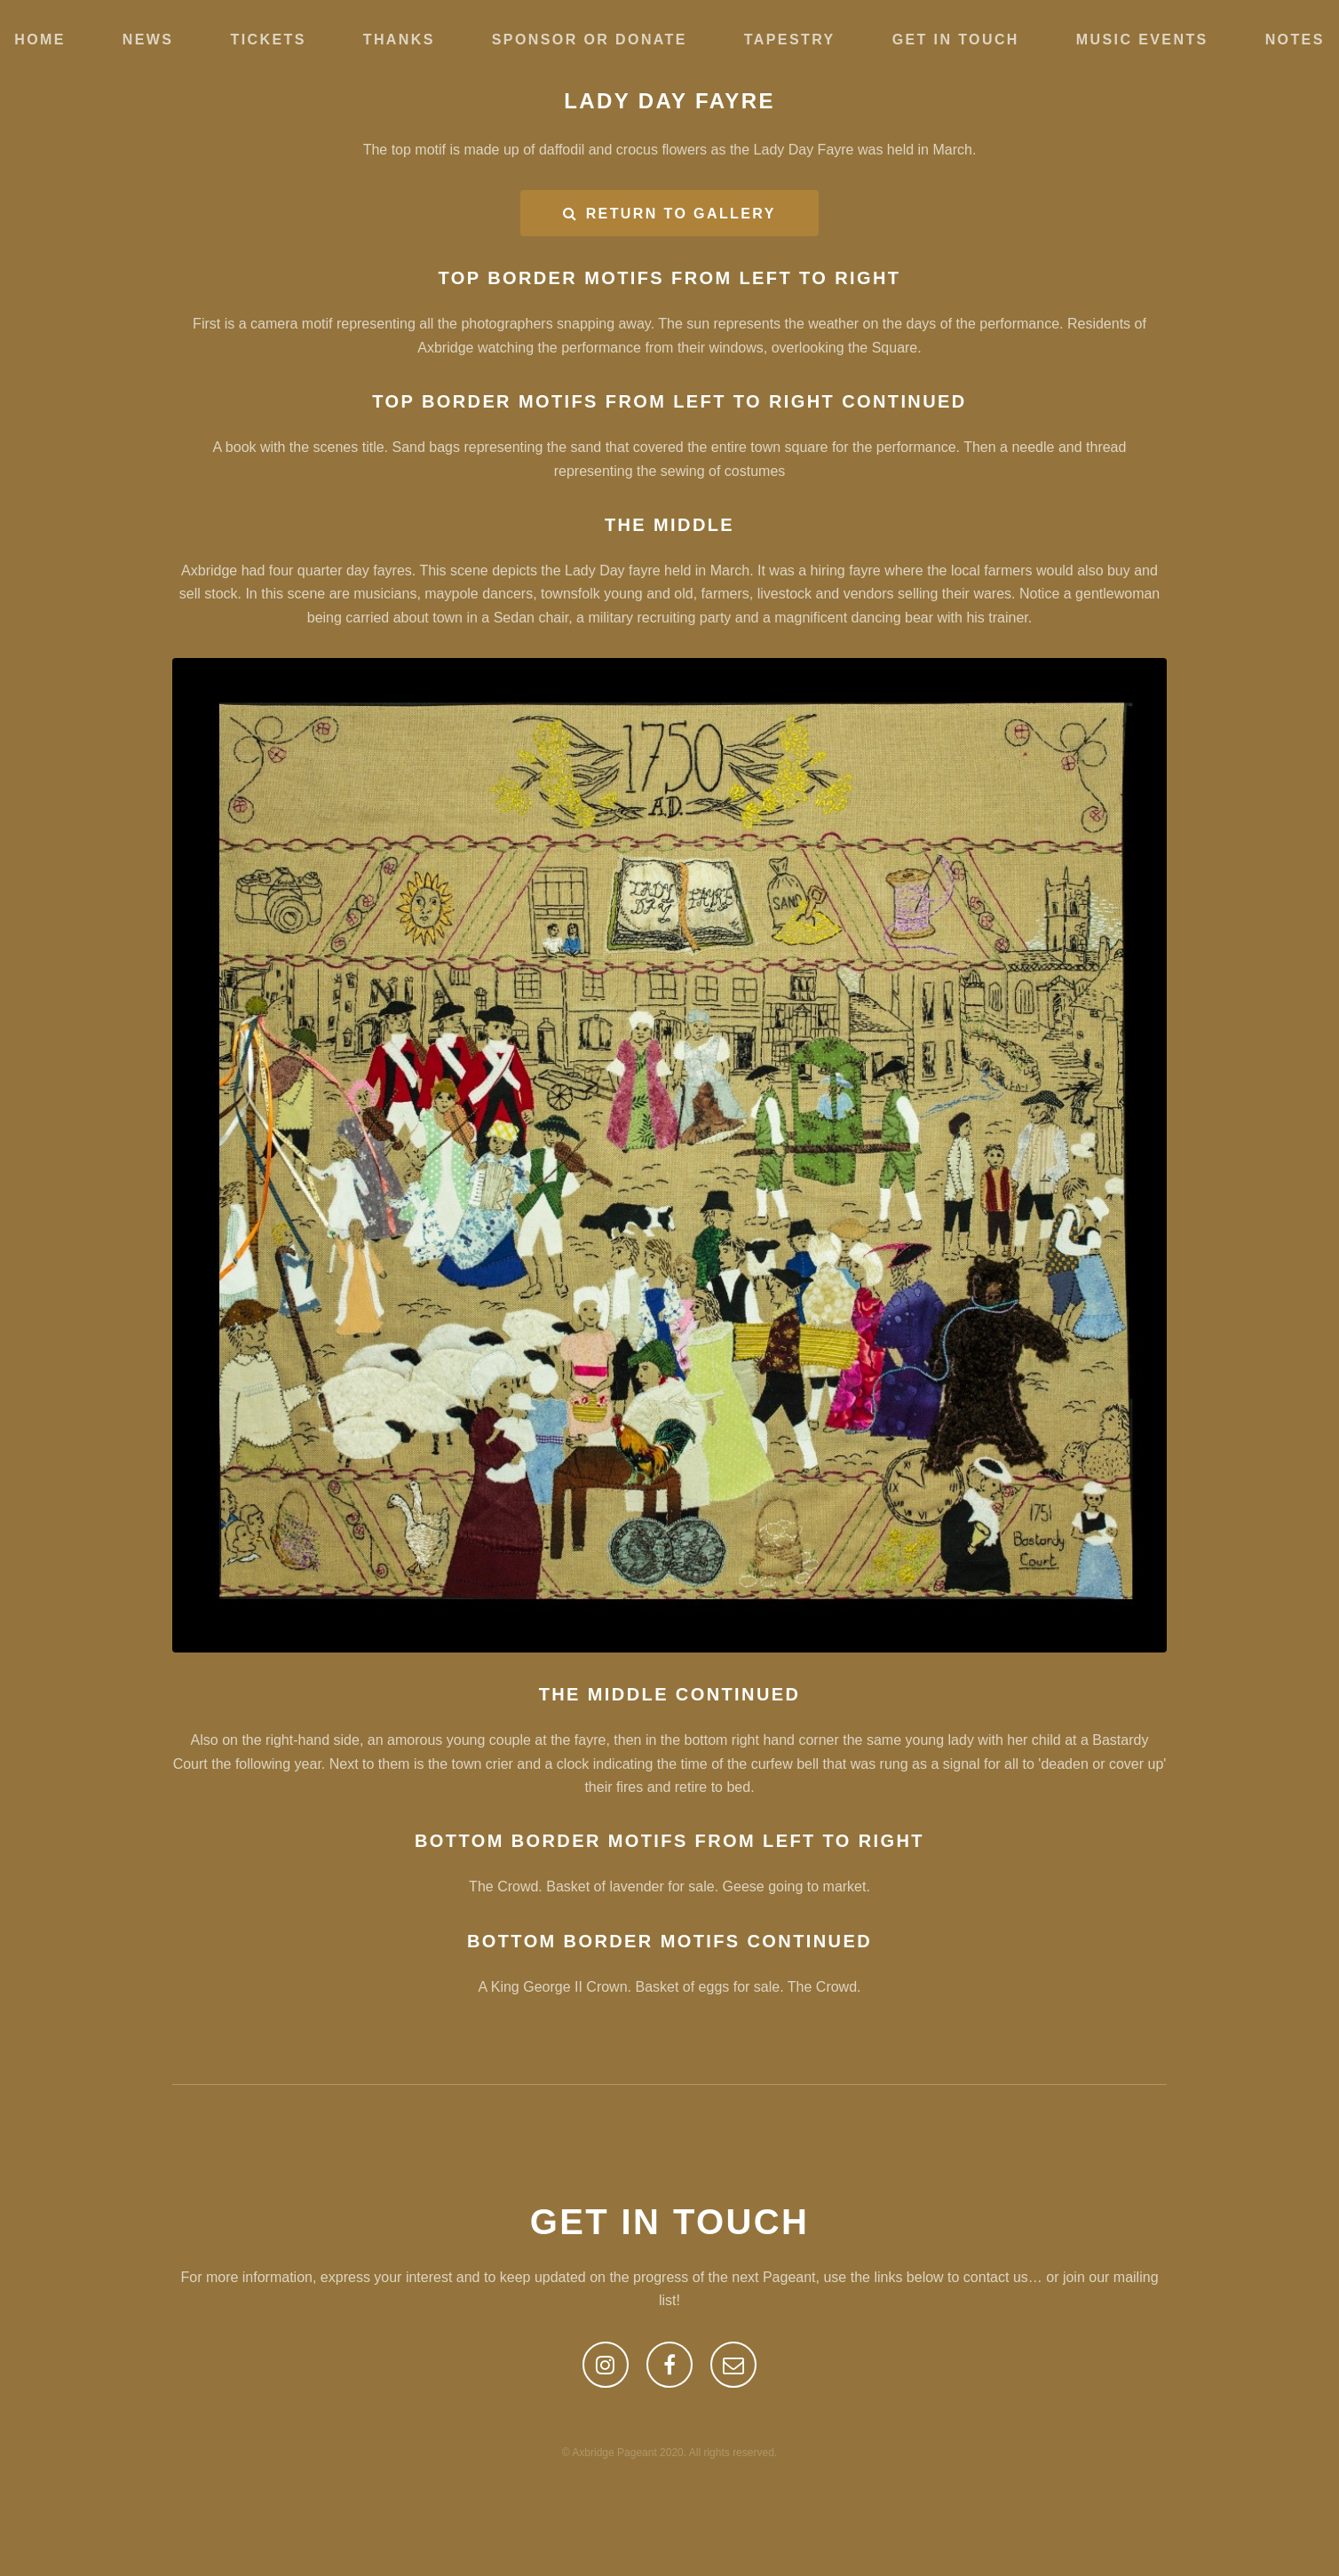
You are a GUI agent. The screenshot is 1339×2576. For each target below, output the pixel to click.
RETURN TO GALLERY (681, 213)
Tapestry (790, 39)
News (148, 39)
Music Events (1142, 39)
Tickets (267, 39)
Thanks (399, 39)
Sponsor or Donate (589, 39)
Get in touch (955, 39)
